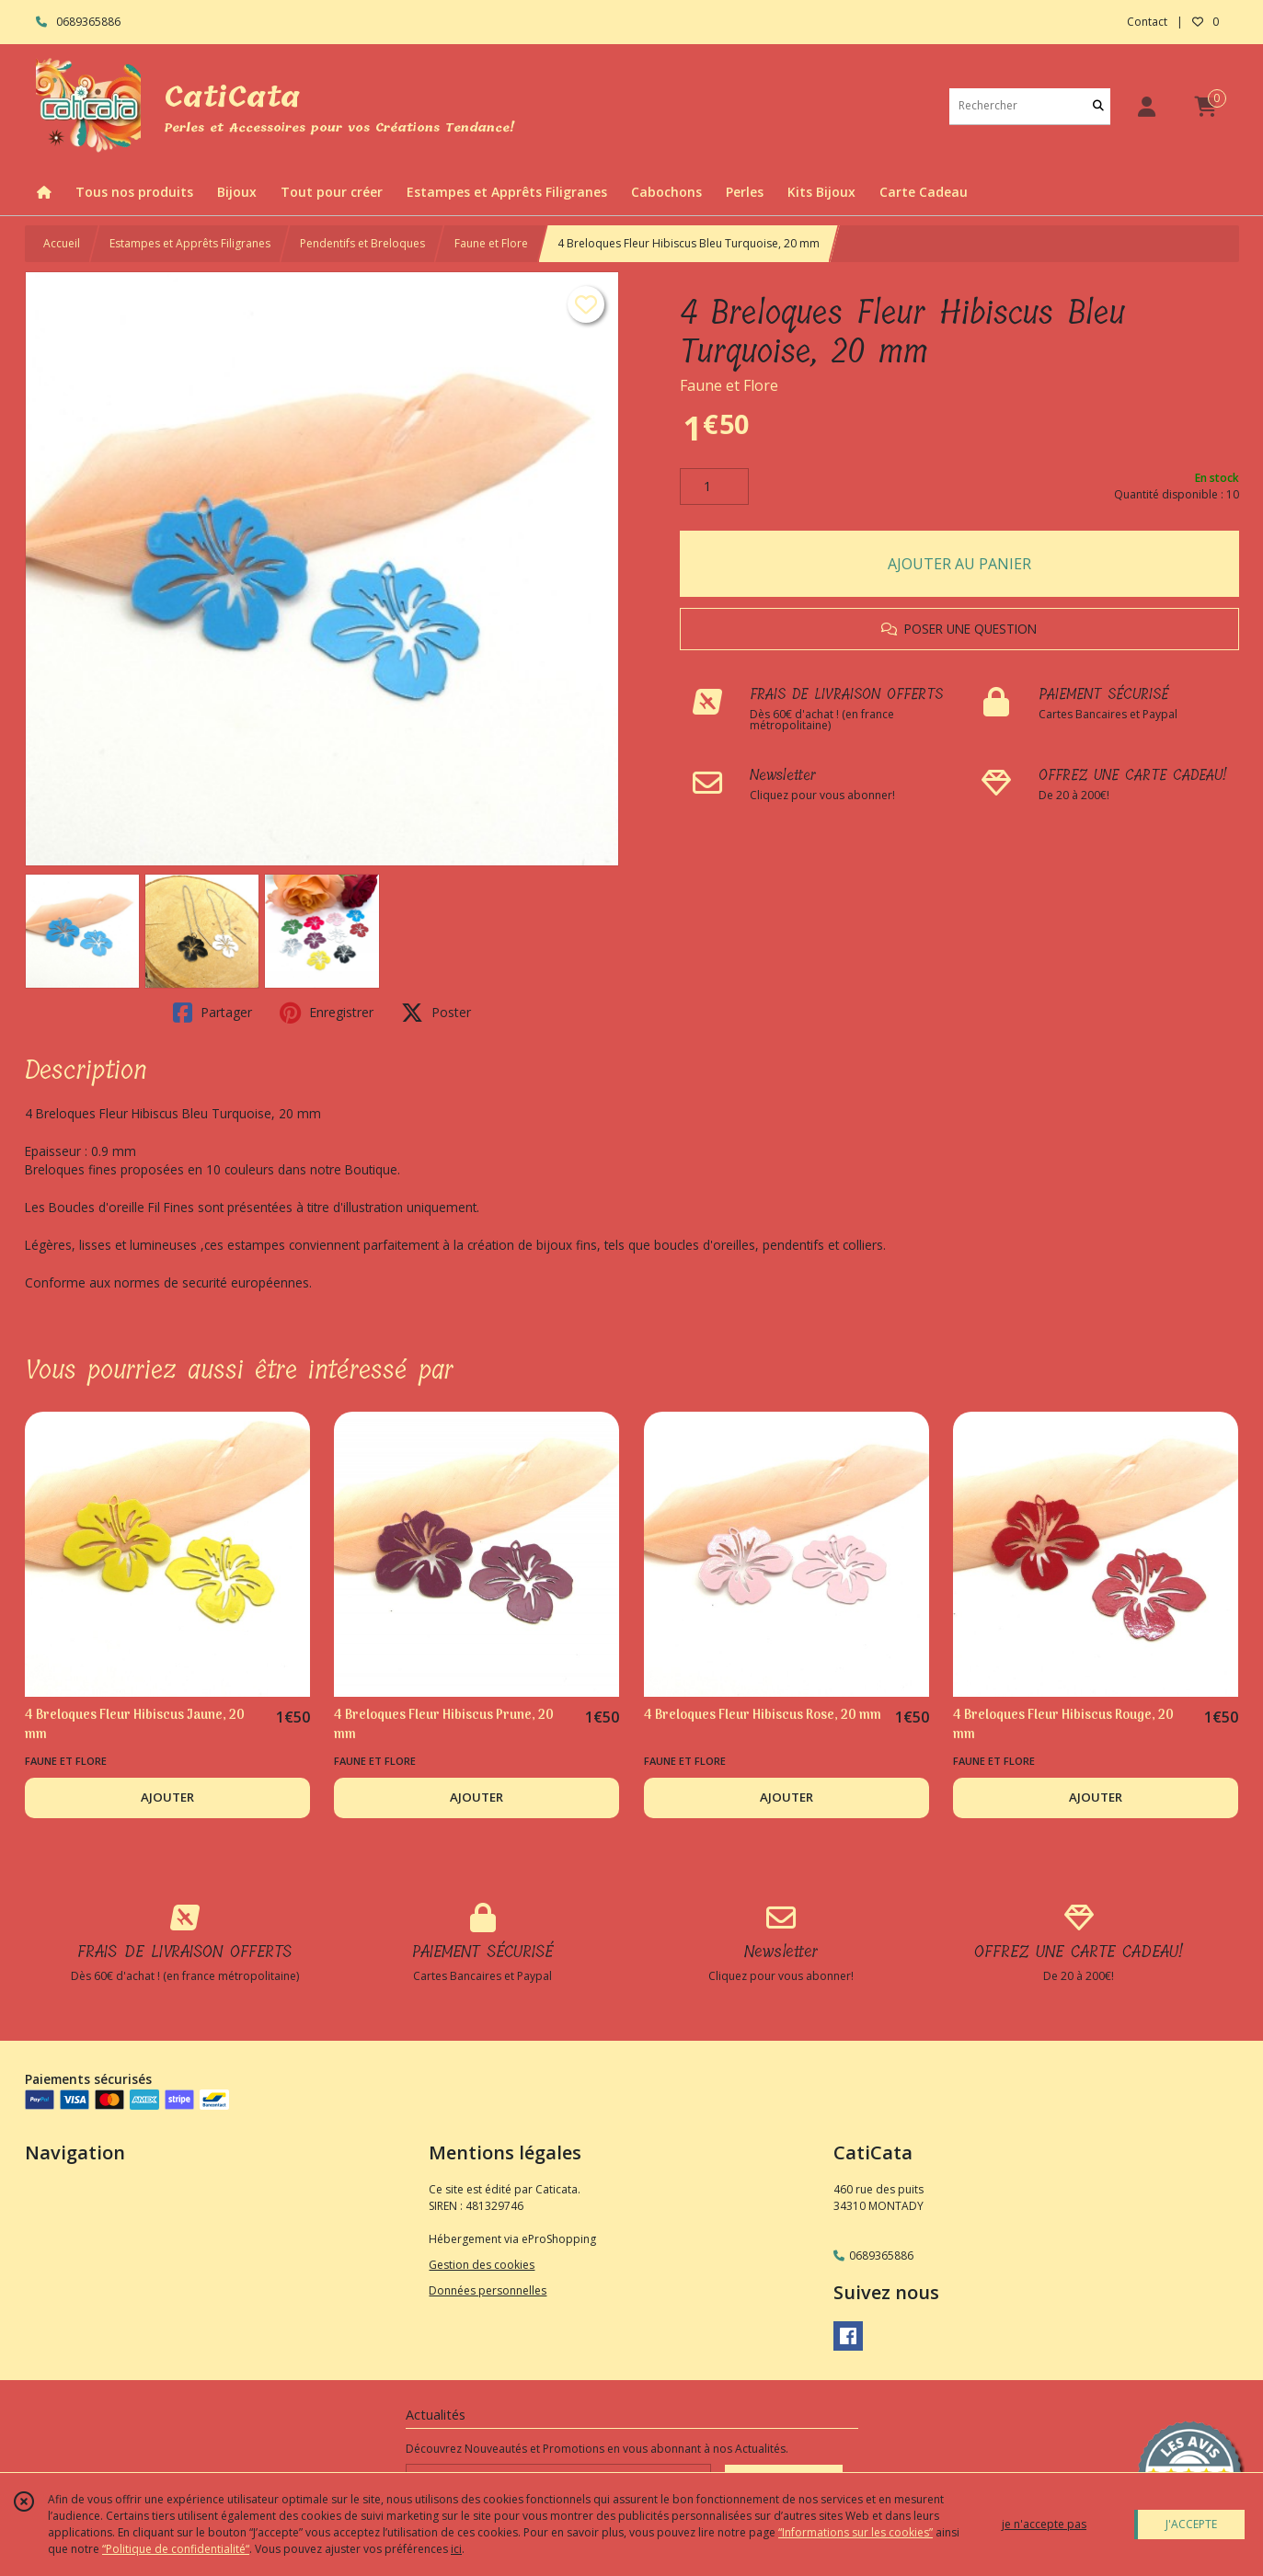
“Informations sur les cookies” (855, 2532)
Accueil (61, 243)
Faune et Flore (491, 243)
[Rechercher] (1098, 106)
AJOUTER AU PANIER (959, 564)
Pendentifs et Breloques (362, 243)
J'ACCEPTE (1191, 2524)
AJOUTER (167, 1797)
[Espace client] (1147, 106)
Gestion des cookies (481, 2265)
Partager (212, 1013)
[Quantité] (714, 486)
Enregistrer (326, 1013)
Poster (436, 1013)
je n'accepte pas (1044, 2524)
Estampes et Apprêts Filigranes (189, 243)
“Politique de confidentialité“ (175, 2549)
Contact (1147, 21)
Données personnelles (487, 2290)
